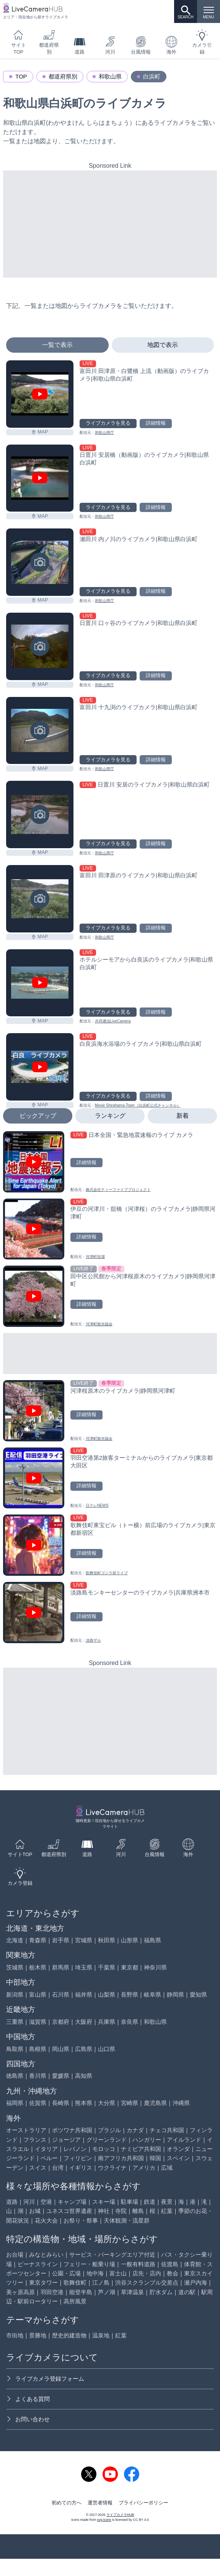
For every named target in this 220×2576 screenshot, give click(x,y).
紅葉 (167, 2211)
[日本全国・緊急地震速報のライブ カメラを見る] (110, 1161)
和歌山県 (110, 76)
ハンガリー (146, 2139)
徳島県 (14, 2075)
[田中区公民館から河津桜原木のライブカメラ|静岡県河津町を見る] (110, 1296)
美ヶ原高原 (20, 2292)
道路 (79, 45)
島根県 (37, 2049)
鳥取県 (14, 2049)
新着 (182, 1115)
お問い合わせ (28, 2419)
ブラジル (109, 2130)
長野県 (129, 1994)
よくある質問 (28, 2399)
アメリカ (143, 2167)
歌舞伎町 (75, 2282)
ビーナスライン (38, 2264)
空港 (46, 2201)
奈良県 (129, 2021)
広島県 (83, 2049)
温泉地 (100, 2335)
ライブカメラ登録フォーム (45, 2378)
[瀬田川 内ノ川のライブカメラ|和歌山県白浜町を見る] (39, 562)
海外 (171, 45)
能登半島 (80, 2292)
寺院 (121, 2211)
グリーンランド (106, 2139)
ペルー (49, 2158)
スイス (37, 2167)
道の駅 (187, 2292)
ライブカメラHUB (120, 2515)
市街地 (14, 2335)
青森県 (37, 1940)
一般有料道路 (138, 2264)
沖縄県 (181, 2103)
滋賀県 (37, 2021)
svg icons (104, 2520)
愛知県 (198, 1994)
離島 (138, 2211)
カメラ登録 (202, 42)
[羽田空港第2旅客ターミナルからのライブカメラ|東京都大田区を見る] (110, 1478)
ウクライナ (112, 2167)
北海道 (14, 1940)
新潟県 (14, 1994)
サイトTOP (18, 42)
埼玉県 (83, 1967)
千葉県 (106, 1967)
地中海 (95, 2273)
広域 (167, 2167)
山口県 (106, 2049)
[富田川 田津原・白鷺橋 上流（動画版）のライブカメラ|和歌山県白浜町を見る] (39, 394)
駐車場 (129, 2201)
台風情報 (141, 45)
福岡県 (14, 2103)
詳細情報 (156, 423)
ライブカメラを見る (108, 423)
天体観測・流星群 (127, 2220)
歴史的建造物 (69, 2335)
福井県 (83, 1994)
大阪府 (83, 2021)
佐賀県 (37, 2103)
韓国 (155, 2158)
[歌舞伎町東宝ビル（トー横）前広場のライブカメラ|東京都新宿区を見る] (110, 1545)
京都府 (60, 2021)
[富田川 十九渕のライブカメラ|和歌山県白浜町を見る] (39, 730)
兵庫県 (106, 2021)
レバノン (75, 2149)
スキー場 (103, 2201)
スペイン (178, 2158)
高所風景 (75, 2301)
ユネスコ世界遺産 (69, 2211)
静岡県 (175, 1994)
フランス (34, 2139)
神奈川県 (155, 1967)
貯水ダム (161, 2292)
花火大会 (46, 2220)
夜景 (167, 2201)
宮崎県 (129, 2103)
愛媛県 (60, 2075)
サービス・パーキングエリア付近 (112, 2254)
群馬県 (60, 1967)
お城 (35, 2211)
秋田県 (106, 1940)
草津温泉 (132, 2292)
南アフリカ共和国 (121, 2158)
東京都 (129, 1967)
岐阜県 (152, 1994)
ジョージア (66, 2139)
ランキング (110, 1115)
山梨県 (106, 1994)
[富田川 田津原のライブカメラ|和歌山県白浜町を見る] (39, 898)
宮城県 (83, 1940)
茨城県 (14, 1967)
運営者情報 (100, 2503)
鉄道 (149, 2201)
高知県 (83, 2075)
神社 (103, 2211)
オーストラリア (26, 2130)
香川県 (37, 2075)
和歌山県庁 (104, 432)
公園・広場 (66, 2273)
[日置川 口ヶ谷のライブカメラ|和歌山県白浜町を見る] (39, 646)
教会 (172, 2273)
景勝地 (37, 2335)
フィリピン (78, 2158)
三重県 (14, 2021)
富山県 (37, 1994)
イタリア (46, 2149)
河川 (110, 45)
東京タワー (43, 2282)
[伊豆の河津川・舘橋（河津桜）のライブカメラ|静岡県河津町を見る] (110, 1229)
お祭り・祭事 (81, 2220)
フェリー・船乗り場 (89, 2264)
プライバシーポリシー (143, 2503)
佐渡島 (169, 2264)
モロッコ (103, 2149)
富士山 (118, 2273)
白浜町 (151, 76)
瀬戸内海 (195, 2282)
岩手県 (60, 1940)
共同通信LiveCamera (113, 1021)
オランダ (178, 2149)
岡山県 (60, 2049)
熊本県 (83, 2103)
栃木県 (37, 1967)
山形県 (129, 1940)
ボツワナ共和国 (72, 2130)
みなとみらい (46, 2254)
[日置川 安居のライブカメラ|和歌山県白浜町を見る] (39, 814)
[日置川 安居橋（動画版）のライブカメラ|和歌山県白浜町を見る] (39, 478)
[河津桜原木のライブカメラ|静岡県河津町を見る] (110, 1410)
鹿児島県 (155, 2103)
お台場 (14, 2254)
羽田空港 (52, 2292)
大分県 (106, 2103)
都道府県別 (49, 42)
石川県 (60, 1994)
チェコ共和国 (167, 2130)
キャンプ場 (72, 2201)
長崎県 (60, 2103)
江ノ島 (100, 2282)
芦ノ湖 (106, 2292)
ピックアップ (38, 1115)
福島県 (152, 1940)
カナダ (135, 2130)
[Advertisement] (110, 224)
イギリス (80, 2167)
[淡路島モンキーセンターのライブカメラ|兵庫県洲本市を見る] (110, 1612)
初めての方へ (66, 2503)
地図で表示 (162, 345)
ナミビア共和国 (141, 2149)
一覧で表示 (57, 345)
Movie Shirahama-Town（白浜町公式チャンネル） (138, 1105)
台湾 (58, 2167)
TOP (21, 76)
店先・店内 (146, 2273)
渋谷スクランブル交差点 (146, 2282)
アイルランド (184, 2139)
